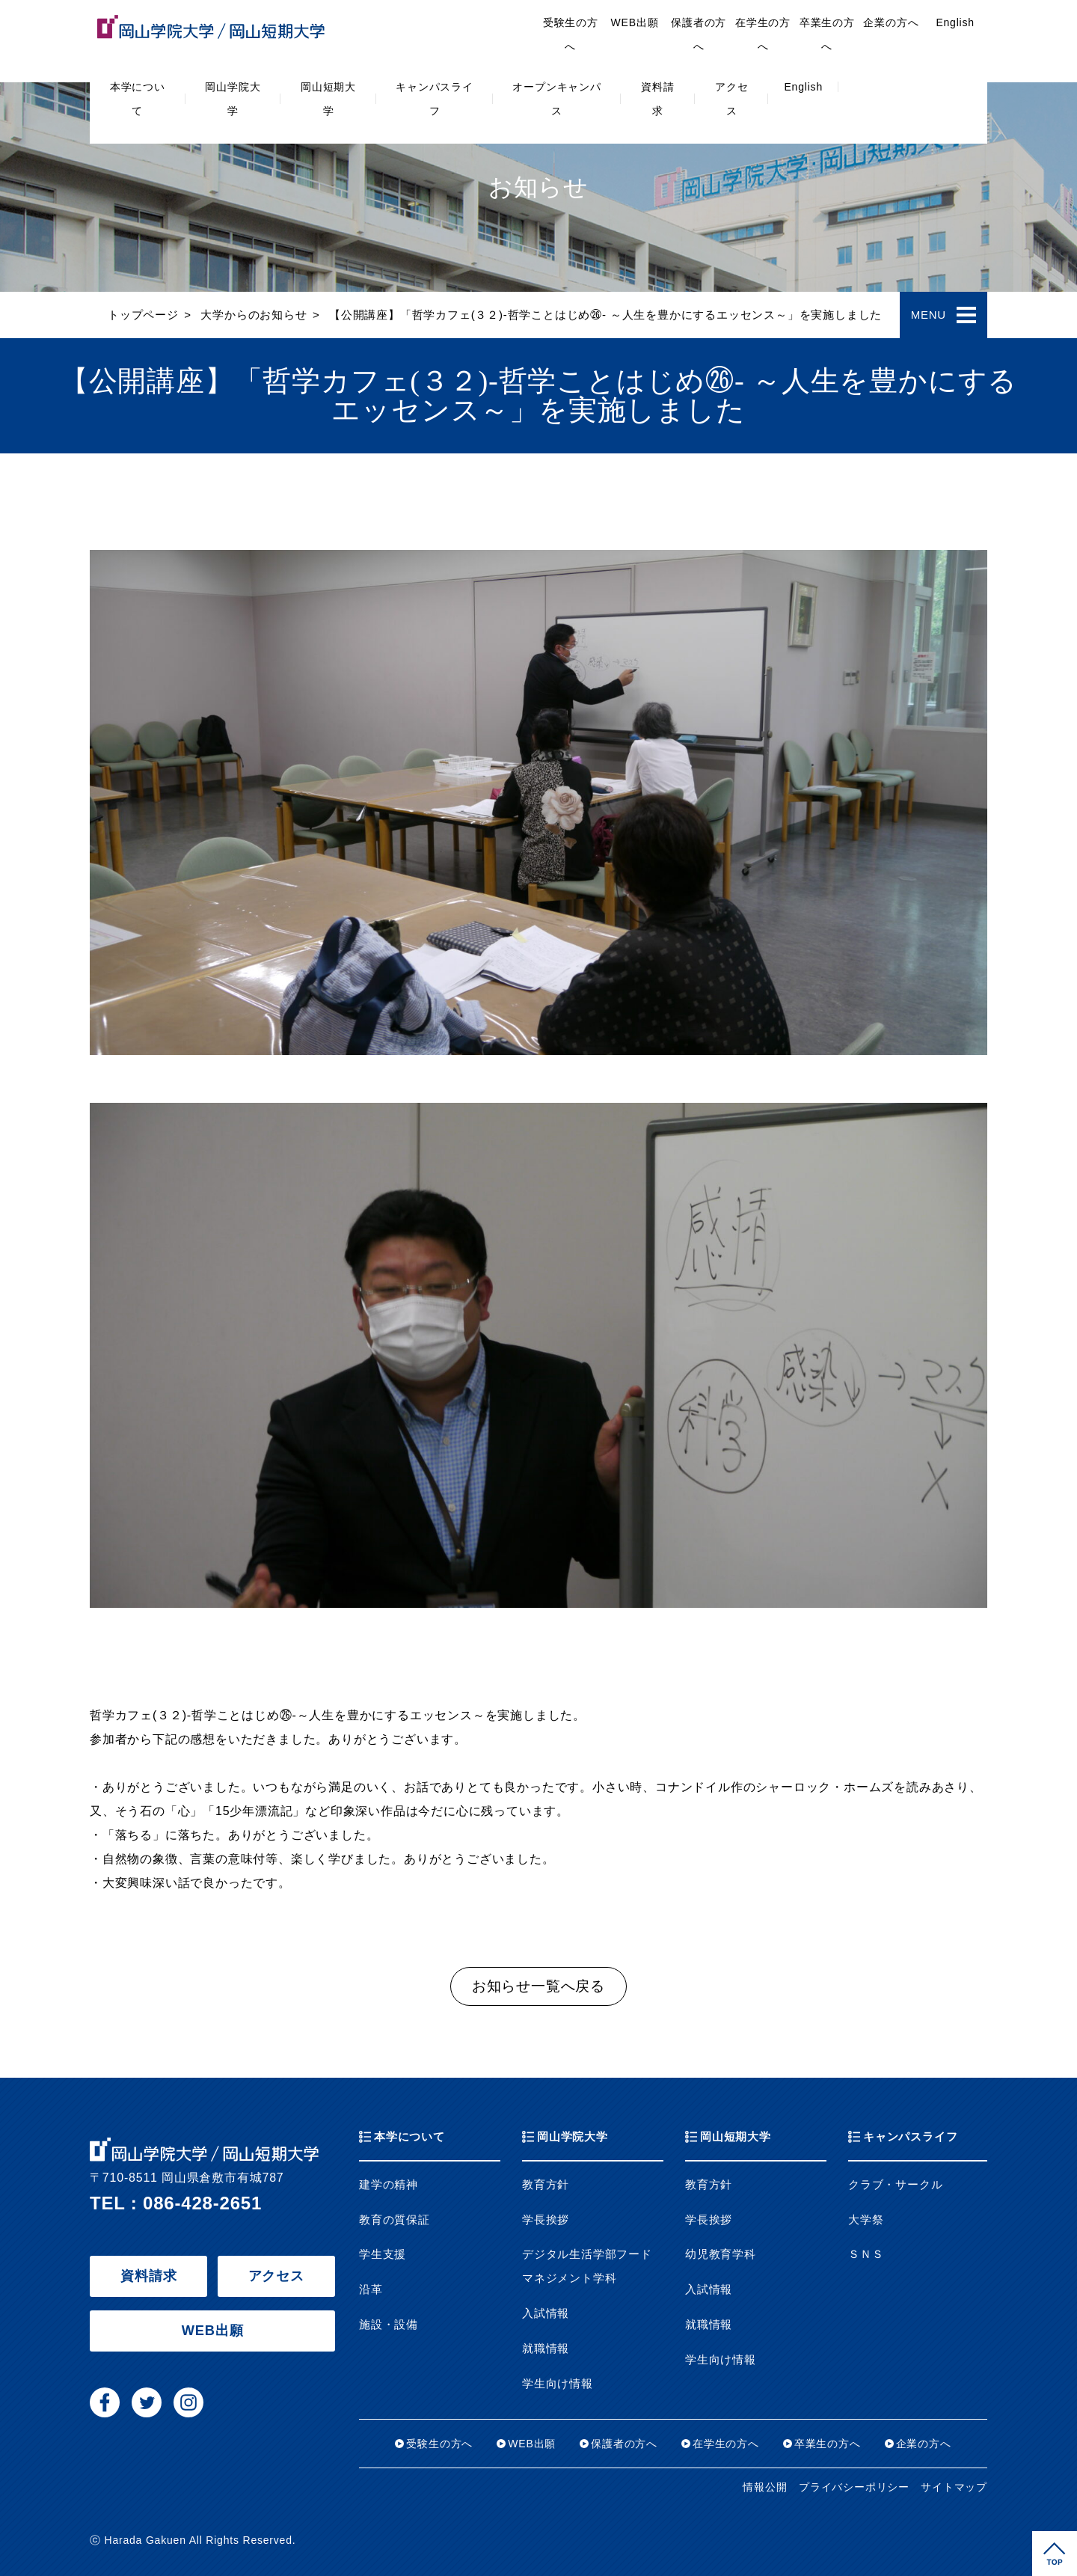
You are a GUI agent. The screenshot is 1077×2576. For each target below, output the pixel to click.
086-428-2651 (202, 2203)
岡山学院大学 (232, 99)
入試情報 (545, 2313)
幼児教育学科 (720, 2254)
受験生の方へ (570, 34)
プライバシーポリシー (854, 2487)
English (803, 87)
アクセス (731, 99)
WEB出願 (635, 22)
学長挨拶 (545, 2220)
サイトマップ (954, 2487)
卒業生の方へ (827, 34)
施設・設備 (388, 2325)
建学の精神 (388, 2185)
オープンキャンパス (556, 99)
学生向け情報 (557, 2384)
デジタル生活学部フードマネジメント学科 (587, 2266)
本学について (137, 99)
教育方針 (545, 2185)
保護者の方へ (698, 34)
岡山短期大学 (328, 99)
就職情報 (545, 2349)
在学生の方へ (763, 34)
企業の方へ (890, 22)
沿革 (371, 2289)
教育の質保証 (394, 2220)
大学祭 (865, 2220)
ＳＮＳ (865, 2254)
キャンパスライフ (434, 99)
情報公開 (765, 2487)
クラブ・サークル (895, 2185)
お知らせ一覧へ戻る (538, 1986)
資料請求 (657, 99)
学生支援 (382, 2254)
